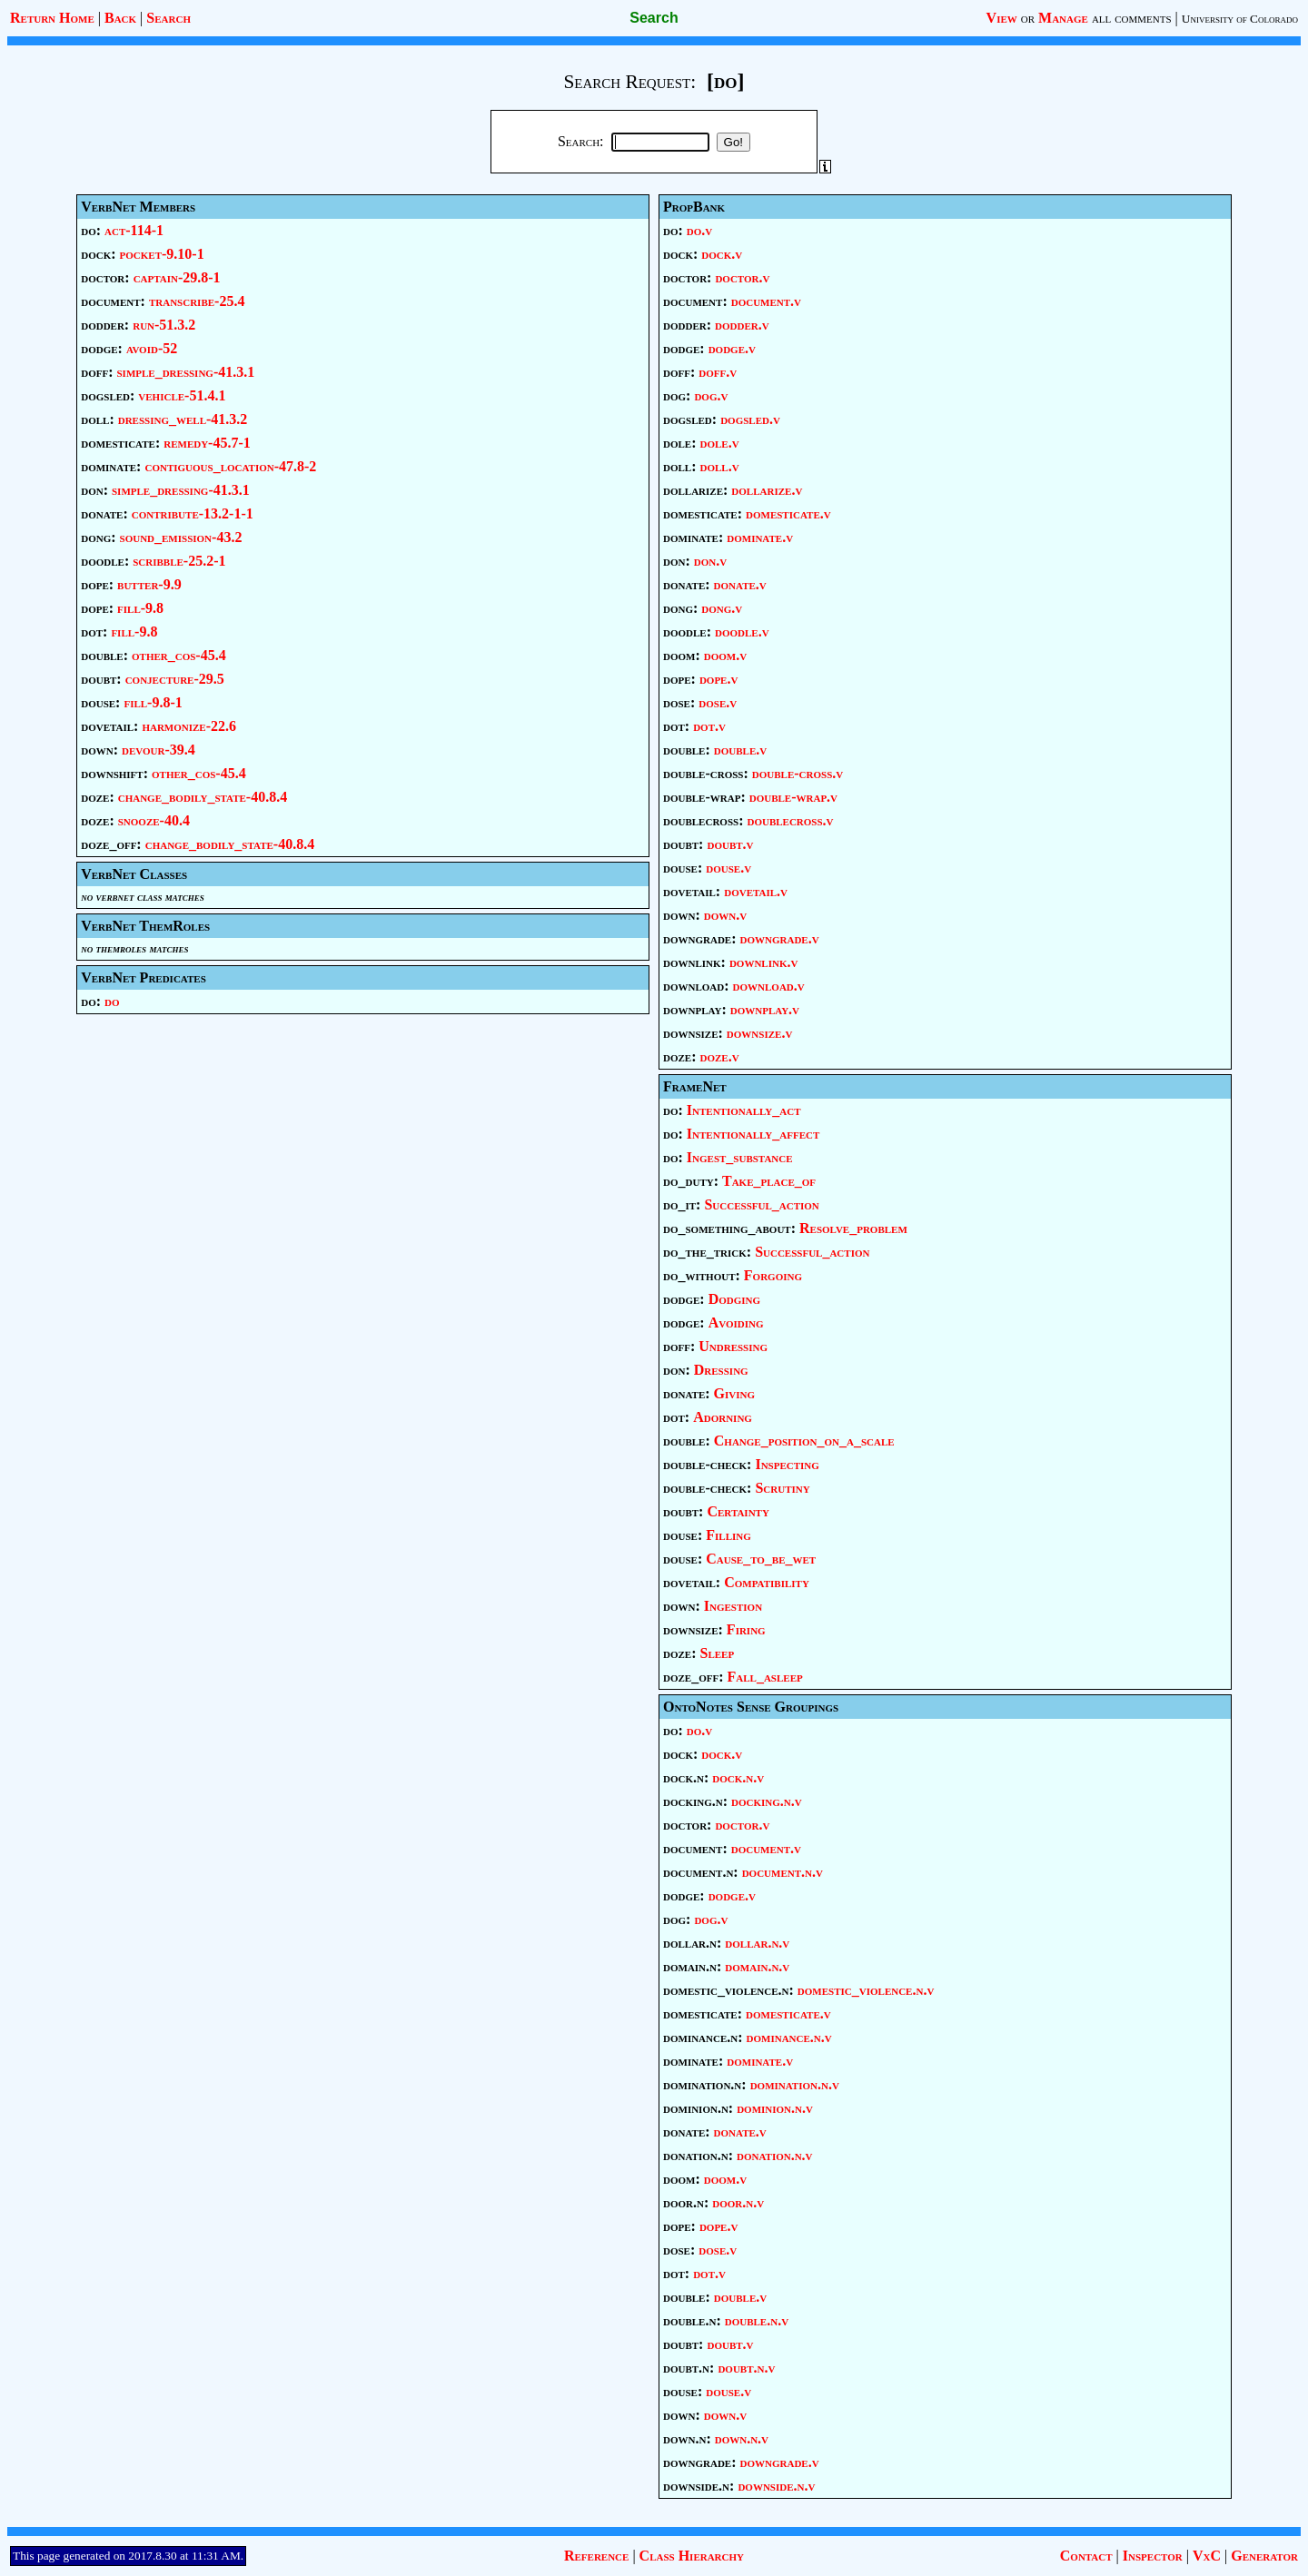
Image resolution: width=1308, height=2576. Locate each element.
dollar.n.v (757, 1942)
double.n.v (756, 2320)
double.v (740, 749)
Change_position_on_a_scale (804, 1440)
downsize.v (759, 1033)
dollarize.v (766, 490)
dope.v (718, 678)
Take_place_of (769, 1181)
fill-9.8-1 (153, 702)
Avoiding (736, 1322)
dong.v (721, 608)
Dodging (734, 1299)
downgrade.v (779, 938)
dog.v (711, 395)
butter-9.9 (149, 584)
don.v (710, 560)
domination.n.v (794, 2084)
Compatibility (766, 1582)
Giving (734, 1393)
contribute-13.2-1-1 (192, 513)
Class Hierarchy (691, 2555)
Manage (1063, 17)
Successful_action (761, 1204)
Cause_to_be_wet (761, 1558)
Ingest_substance (740, 1157)
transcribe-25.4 (196, 301)
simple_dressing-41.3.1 (185, 372)
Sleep (717, 1653)
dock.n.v (738, 1777)
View (1001, 17)
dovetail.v (756, 891)
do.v (699, 230)
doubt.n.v (746, 2367)
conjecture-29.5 (174, 678)
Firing (746, 1629)
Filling (728, 1535)
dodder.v (742, 324)
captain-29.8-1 (177, 277)
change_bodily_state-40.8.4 (202, 796)
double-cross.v (797, 773)
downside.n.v (776, 2485)
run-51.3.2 (164, 324)
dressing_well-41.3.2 (183, 419)
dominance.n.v (789, 2037)
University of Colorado (1240, 18)
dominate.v (760, 537)
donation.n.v (775, 2155)
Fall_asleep (765, 1676)
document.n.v (782, 1872)
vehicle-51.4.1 (181, 395)
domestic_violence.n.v (866, 1990)
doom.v (725, 655)
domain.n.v (757, 1966)
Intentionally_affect (753, 1133)
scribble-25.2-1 (179, 560)
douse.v (728, 867)
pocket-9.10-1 (162, 254)
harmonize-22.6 (189, 726)
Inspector (1153, 2555)
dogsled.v (750, 419)
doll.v (719, 466)
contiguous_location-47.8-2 (230, 466)
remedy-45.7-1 (207, 442)
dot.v (709, 726)
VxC (1207, 2555)
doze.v (719, 1056)
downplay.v (764, 1009)
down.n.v (741, 2438)
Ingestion (733, 1606)
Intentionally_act (744, 1110)
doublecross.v (790, 820)
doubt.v (730, 844)
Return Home (52, 17)
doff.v (718, 372)
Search (168, 17)
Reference (596, 2555)
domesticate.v (788, 513)
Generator (1264, 2555)
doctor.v (742, 277)
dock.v (721, 254)
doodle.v (742, 631)
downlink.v (763, 962)
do (112, 1001)
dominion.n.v (775, 2108)
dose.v (718, 702)
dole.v (719, 442)
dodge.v (732, 348)
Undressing (733, 1346)
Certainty (737, 1511)
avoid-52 (151, 348)
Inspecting (786, 1464)
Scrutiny (782, 1487)
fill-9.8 (140, 608)
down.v (725, 915)
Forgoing (773, 1275)
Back (120, 17)
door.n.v (738, 2202)
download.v (769, 985)
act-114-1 (134, 230)
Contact (1086, 2555)
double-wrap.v (793, 796)
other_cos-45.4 (179, 655)
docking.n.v (766, 1801)
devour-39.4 (158, 749)
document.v (766, 301)
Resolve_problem (853, 1228)
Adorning (722, 1417)
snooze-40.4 (154, 820)
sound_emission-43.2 (181, 537)
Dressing (721, 1369)
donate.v (740, 584)
